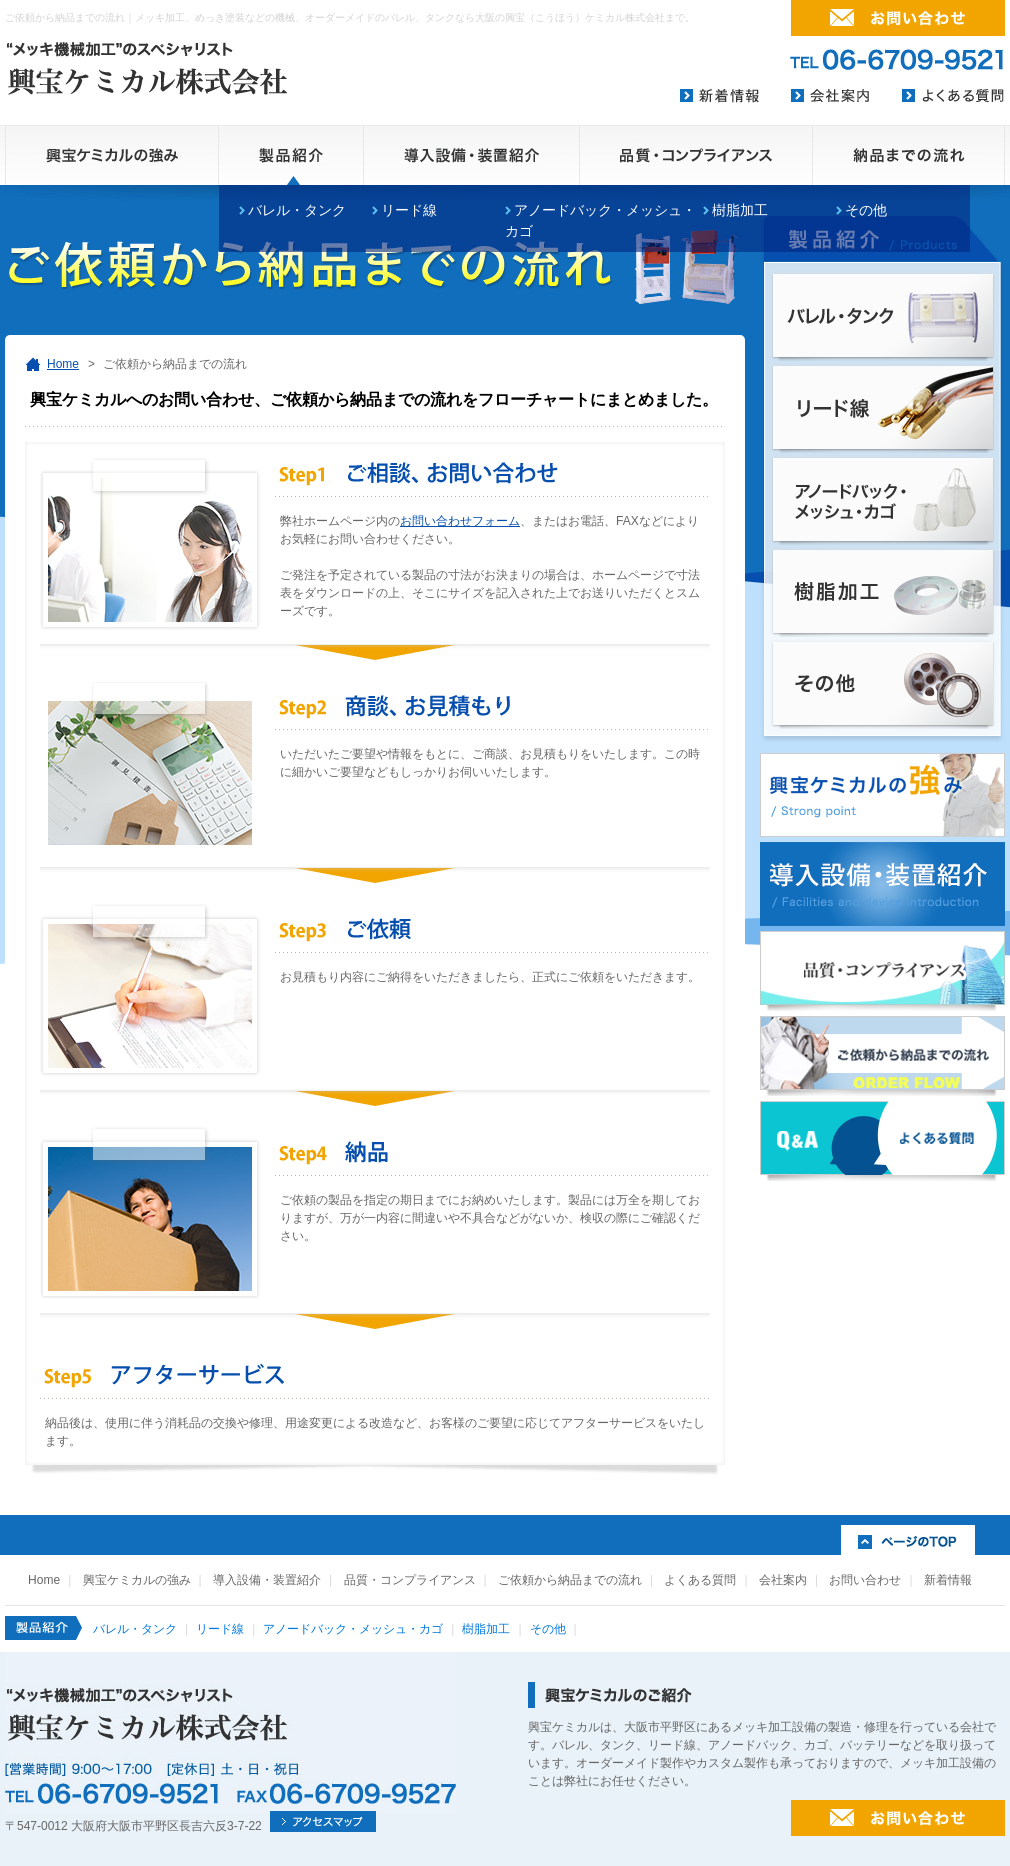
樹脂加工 (740, 210)
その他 (866, 210)
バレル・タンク (297, 210)
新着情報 (948, 1580)
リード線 (409, 210)
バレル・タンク (135, 1629)
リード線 (220, 1629)
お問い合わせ (865, 1580)
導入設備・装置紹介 (267, 1580)
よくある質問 (700, 1580)
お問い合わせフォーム (460, 521)
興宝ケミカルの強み (137, 1580)
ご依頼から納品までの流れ (570, 1580)
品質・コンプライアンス (410, 1580)
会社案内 (783, 1580)
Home (63, 364)
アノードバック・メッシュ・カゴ (353, 1629)
